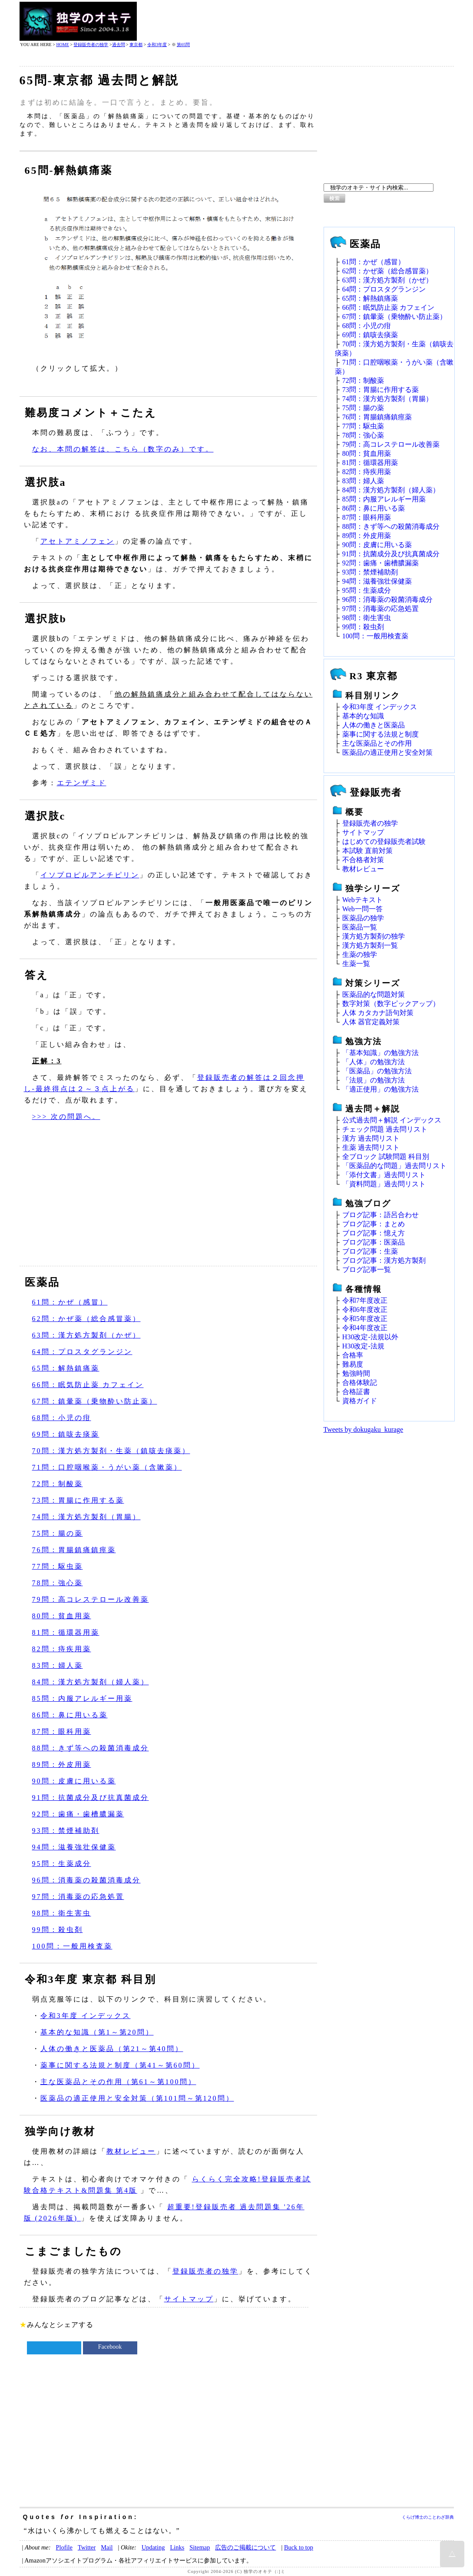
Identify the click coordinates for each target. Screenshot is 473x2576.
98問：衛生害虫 (61, 1913)
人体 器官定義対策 (371, 1022)
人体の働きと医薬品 (373, 725)
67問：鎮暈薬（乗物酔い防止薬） (94, 1401)
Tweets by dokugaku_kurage (364, 1429)
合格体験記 (359, 1382)
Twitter (87, 2547)
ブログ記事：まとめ (373, 1224)
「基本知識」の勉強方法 (380, 1052)
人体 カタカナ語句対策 (377, 1012)
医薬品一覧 (359, 927)
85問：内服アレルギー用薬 (82, 1698)
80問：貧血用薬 (61, 1616)
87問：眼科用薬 (61, 1731)
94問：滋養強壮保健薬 (74, 1847)
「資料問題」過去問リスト (384, 1184)
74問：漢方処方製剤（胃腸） (86, 1516)
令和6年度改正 (364, 1309)
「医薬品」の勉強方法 (377, 1071)
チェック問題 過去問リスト (384, 1129)
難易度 (352, 1364)
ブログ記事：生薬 (370, 1251)
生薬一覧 (356, 963)
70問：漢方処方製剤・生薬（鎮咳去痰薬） (111, 1450)
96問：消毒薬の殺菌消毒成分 (86, 1880)
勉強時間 (356, 1373)
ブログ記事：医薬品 (373, 1242)
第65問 (183, 44)
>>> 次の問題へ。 (66, 1116)
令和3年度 (157, 44)
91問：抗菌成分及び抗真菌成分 (90, 1797)
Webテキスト (362, 899)
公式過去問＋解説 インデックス (391, 1120)
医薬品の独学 (363, 918)
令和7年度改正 (364, 1300)
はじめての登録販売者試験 (384, 841)
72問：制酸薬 (57, 1483)
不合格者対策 (363, 859)
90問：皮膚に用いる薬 (74, 1781)
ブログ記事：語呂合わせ (380, 1214)
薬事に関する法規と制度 (380, 734)
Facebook (110, 2347)
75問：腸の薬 (57, 1533)
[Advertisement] (296, 21)
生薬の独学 (359, 954)
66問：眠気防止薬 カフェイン (88, 1384)
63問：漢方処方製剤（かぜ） (86, 1335)
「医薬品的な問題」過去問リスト (394, 1165)
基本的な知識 (363, 716)
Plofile (64, 2547)
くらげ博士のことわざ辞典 (428, 2517)
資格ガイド (359, 1400)
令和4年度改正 (364, 1327)
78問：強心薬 (57, 1583)
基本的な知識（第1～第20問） (97, 2032)
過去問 (118, 44)
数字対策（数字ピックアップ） (391, 1003)
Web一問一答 (362, 909)
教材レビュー (131, 2151)
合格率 (352, 1355)
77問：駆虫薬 (57, 1566)
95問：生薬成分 (61, 1863)
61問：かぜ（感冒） (70, 1302)
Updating (153, 2547)
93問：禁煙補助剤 (65, 1830)
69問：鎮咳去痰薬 (65, 1434)
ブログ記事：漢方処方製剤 (384, 1260)
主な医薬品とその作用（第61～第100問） (118, 2081)
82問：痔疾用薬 (61, 1649)
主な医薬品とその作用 (377, 743)
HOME (62, 44)
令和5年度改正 (364, 1318)
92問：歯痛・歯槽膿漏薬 (78, 1814)
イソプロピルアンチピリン (89, 875)
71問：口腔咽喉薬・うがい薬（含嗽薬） (107, 1467)
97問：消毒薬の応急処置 (78, 1896)
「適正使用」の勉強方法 (380, 1089)
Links (177, 2547)
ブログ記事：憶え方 (373, 1233)
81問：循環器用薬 (65, 1632)
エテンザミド (81, 783)
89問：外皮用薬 (61, 1764)
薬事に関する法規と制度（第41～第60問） (120, 2065)
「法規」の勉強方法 (373, 1080)
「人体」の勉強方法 (373, 1062)
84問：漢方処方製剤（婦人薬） (90, 1682)
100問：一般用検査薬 (72, 1946)
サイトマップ (189, 2299)
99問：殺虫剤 (57, 1929)
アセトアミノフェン (77, 541)
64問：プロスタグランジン (82, 1351)
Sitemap (199, 2547)
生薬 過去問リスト (371, 1147)
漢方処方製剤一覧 (370, 945)
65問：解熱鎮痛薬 (65, 1368)
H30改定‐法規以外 (370, 1337)
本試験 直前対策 (367, 850)
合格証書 (356, 1391)
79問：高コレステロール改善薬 (90, 1599)
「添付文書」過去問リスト (384, 1174)
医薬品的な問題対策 (373, 994)
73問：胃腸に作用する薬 (78, 1500)
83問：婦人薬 (57, 1665)
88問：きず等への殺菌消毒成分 (90, 1748)
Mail (106, 2547)
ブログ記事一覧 (366, 1269)
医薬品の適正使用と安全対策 (387, 752)
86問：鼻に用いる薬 (70, 1715)
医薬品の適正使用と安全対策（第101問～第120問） (137, 2098)
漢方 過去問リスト (371, 1138)
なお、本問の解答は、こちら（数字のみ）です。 (123, 449)
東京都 (135, 44)
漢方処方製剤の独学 (373, 936)
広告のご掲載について (245, 2547)
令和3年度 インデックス (85, 2015)
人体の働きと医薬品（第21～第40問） (111, 2048)
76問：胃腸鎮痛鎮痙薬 (74, 1550)
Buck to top (298, 2547)
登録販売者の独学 (90, 44)
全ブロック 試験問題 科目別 (385, 1156)
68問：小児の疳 (61, 1417)
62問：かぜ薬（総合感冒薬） (86, 1318)
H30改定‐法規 (363, 1346)
